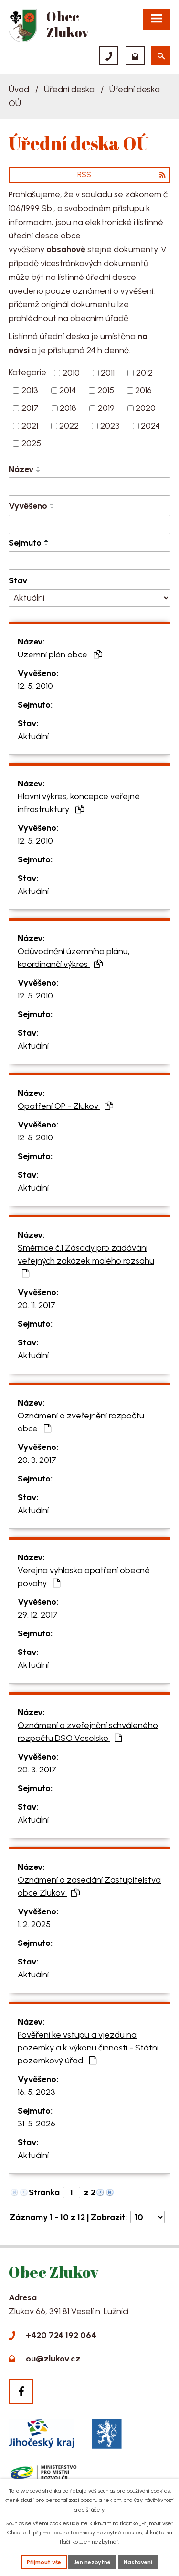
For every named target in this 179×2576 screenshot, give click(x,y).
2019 (106, 408)
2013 (29, 390)
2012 (144, 372)
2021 (29, 425)
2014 (67, 390)
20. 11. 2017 (36, 1305)
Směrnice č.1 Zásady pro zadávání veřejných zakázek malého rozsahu (86, 1260)
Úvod (19, 89)
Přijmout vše (44, 2562)
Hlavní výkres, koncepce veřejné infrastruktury (79, 803)
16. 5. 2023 (36, 2092)
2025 (31, 443)
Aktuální (33, 736)
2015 (105, 390)
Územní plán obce (60, 654)
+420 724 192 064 (61, 2335)
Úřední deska (69, 89)
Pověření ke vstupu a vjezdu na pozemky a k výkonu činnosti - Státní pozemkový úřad (88, 2047)
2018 (68, 408)
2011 (108, 372)
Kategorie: (28, 372)
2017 (30, 408)
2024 (150, 425)
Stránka (44, 2192)
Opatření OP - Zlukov (65, 1106)
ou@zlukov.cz (53, 2358)
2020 (146, 408)
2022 (69, 425)
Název (21, 469)
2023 (110, 425)
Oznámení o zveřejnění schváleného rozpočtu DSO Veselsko (88, 1731)
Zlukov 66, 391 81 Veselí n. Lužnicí (68, 2311)
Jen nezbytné (92, 2562)
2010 (71, 372)
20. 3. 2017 (37, 1460)
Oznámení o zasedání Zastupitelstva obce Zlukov (89, 1886)
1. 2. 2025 (34, 1924)
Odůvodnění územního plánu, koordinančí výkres (74, 957)
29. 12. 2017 (38, 1615)
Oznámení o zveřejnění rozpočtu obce (81, 1422)
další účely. (91, 2509)
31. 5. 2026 (36, 2123)
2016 (143, 390)
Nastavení (138, 2562)
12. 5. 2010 (35, 686)
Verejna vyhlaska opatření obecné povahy (84, 1577)
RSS (121, 174)
